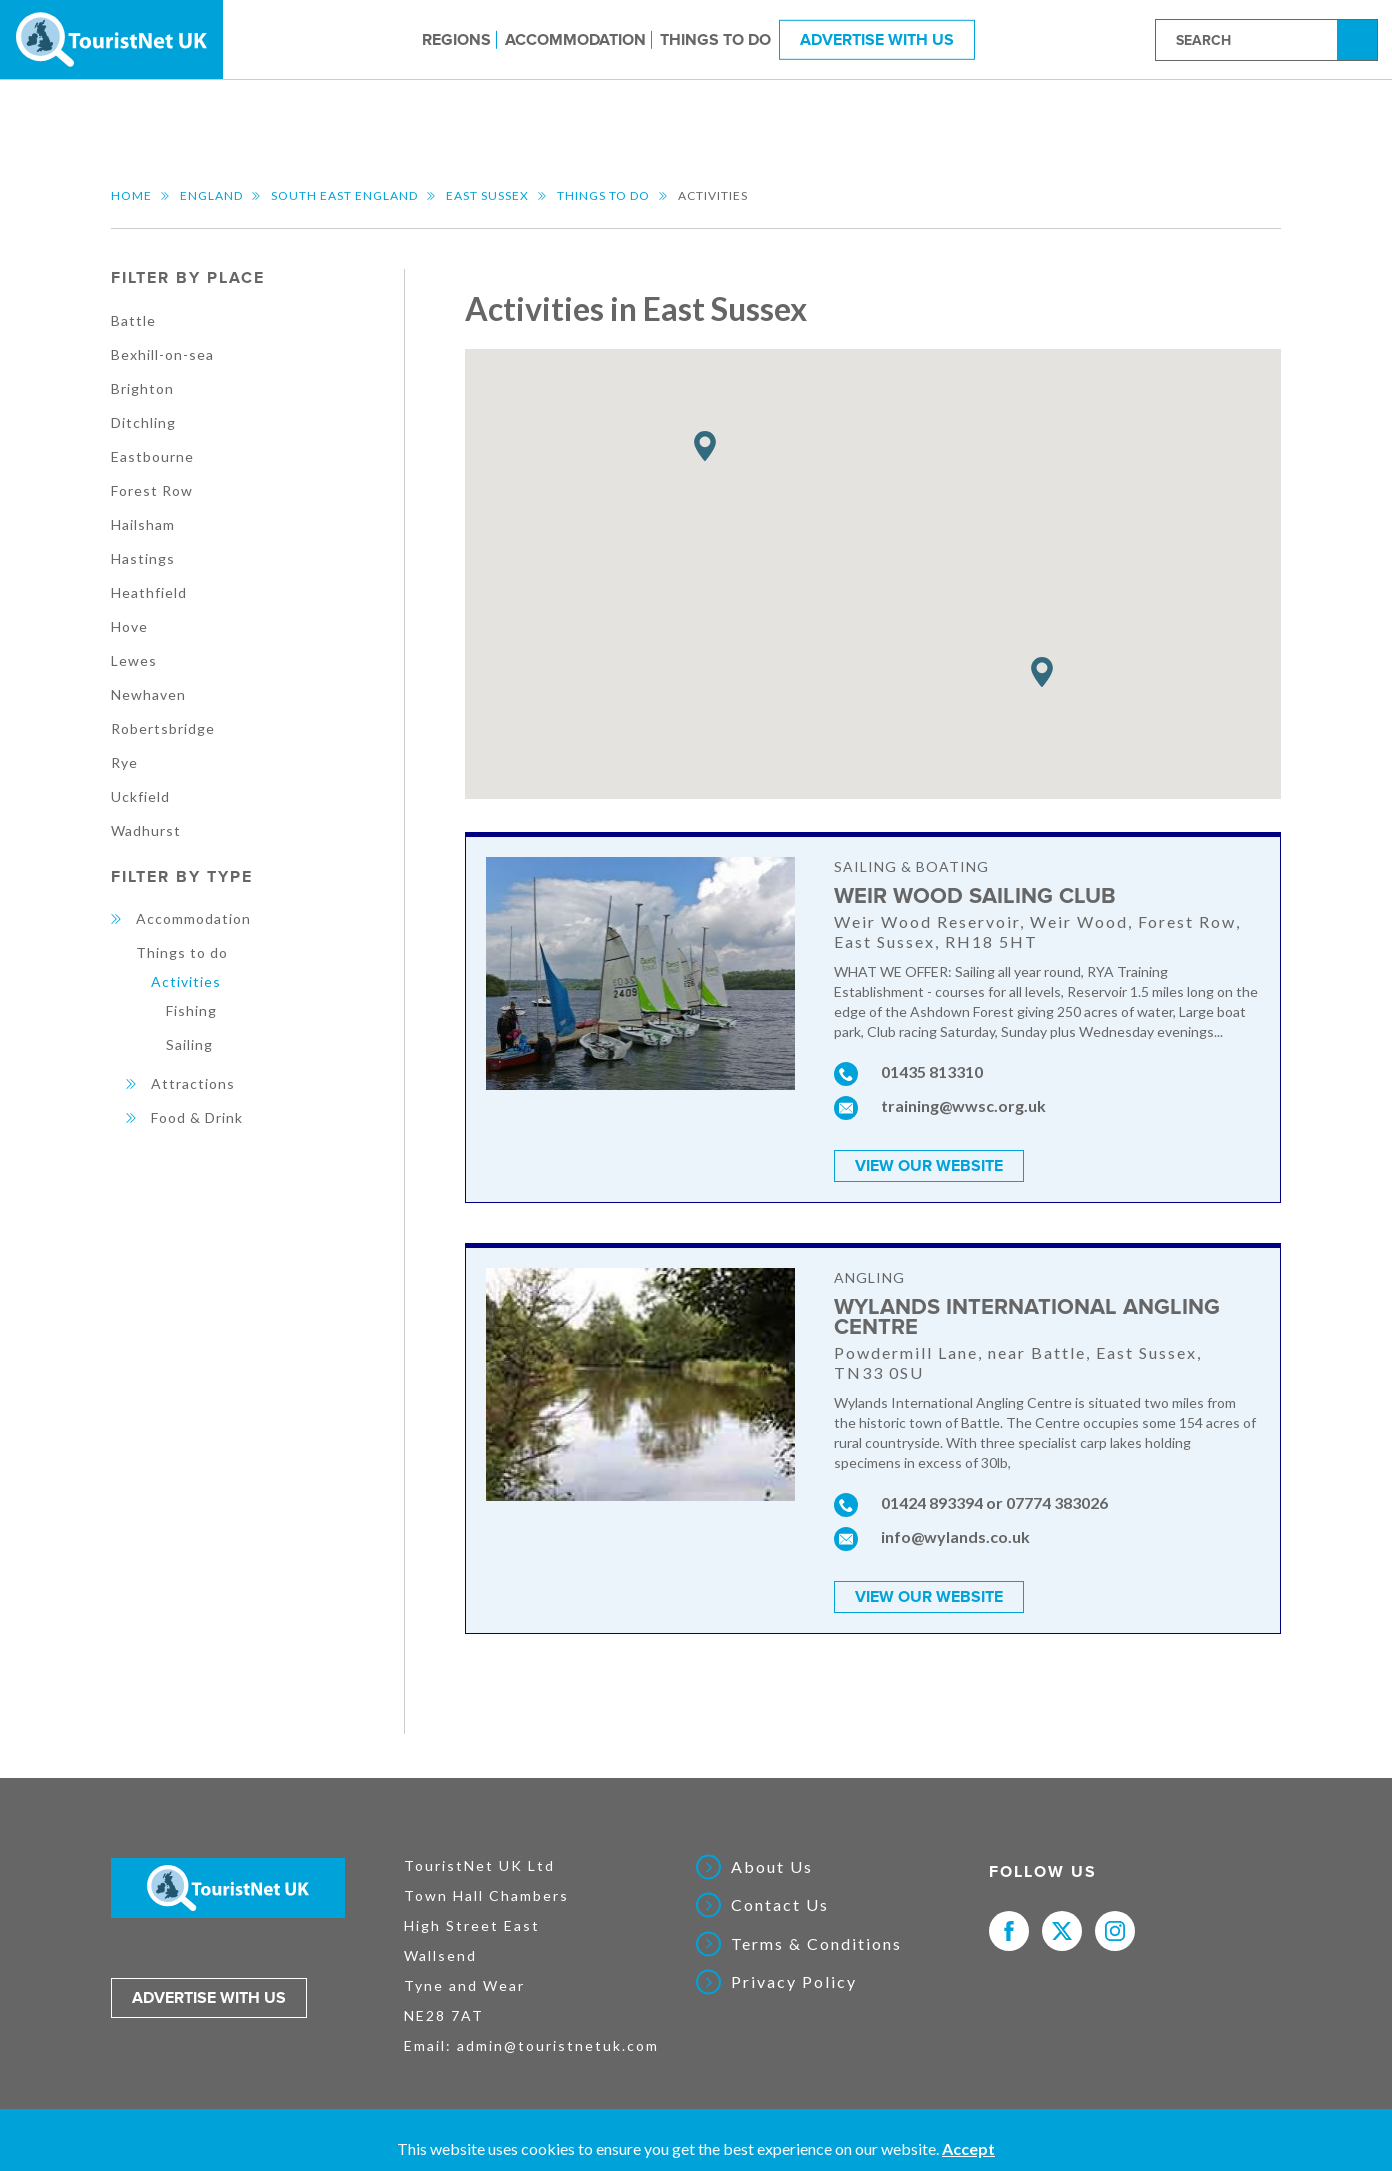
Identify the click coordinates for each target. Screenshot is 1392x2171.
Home (131, 195)
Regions (456, 39)
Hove (129, 626)
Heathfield (149, 592)
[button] (705, 446)
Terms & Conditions (816, 1944)
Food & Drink (197, 1117)
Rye (124, 762)
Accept (968, 2148)
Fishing (191, 1010)
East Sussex (487, 195)
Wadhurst (146, 830)
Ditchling (143, 422)
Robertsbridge (163, 728)
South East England (344, 195)
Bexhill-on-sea (162, 354)
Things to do (715, 39)
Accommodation (575, 39)
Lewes (134, 660)
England (211, 195)
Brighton (142, 388)
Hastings (143, 558)
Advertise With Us (877, 39)
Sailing (189, 1044)
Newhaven (148, 694)
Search (1360, 38)
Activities (186, 981)
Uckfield (140, 796)
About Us (772, 1867)
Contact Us (780, 1905)
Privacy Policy (794, 1982)
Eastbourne (152, 456)
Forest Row (152, 490)
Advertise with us (209, 1998)
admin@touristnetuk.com (558, 2045)
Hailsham (143, 524)
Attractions (193, 1083)
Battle (133, 320)
